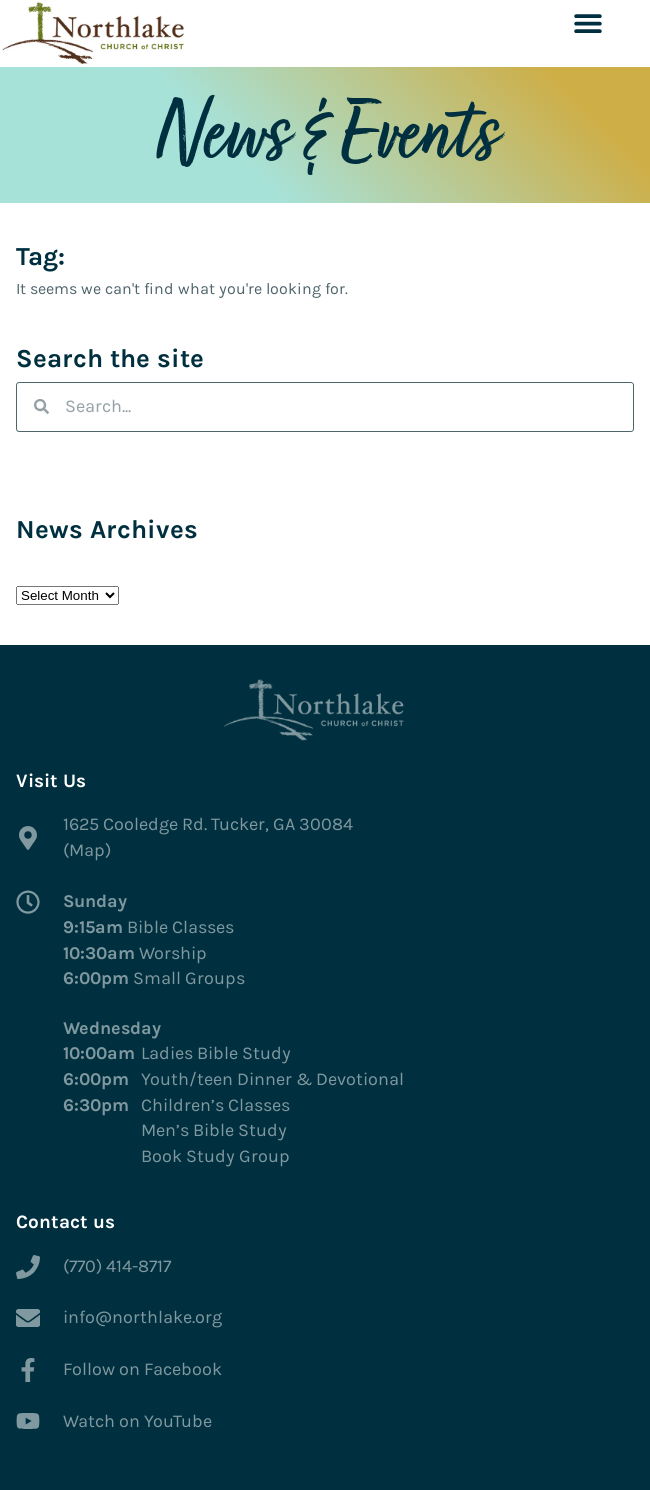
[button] (587, 22)
